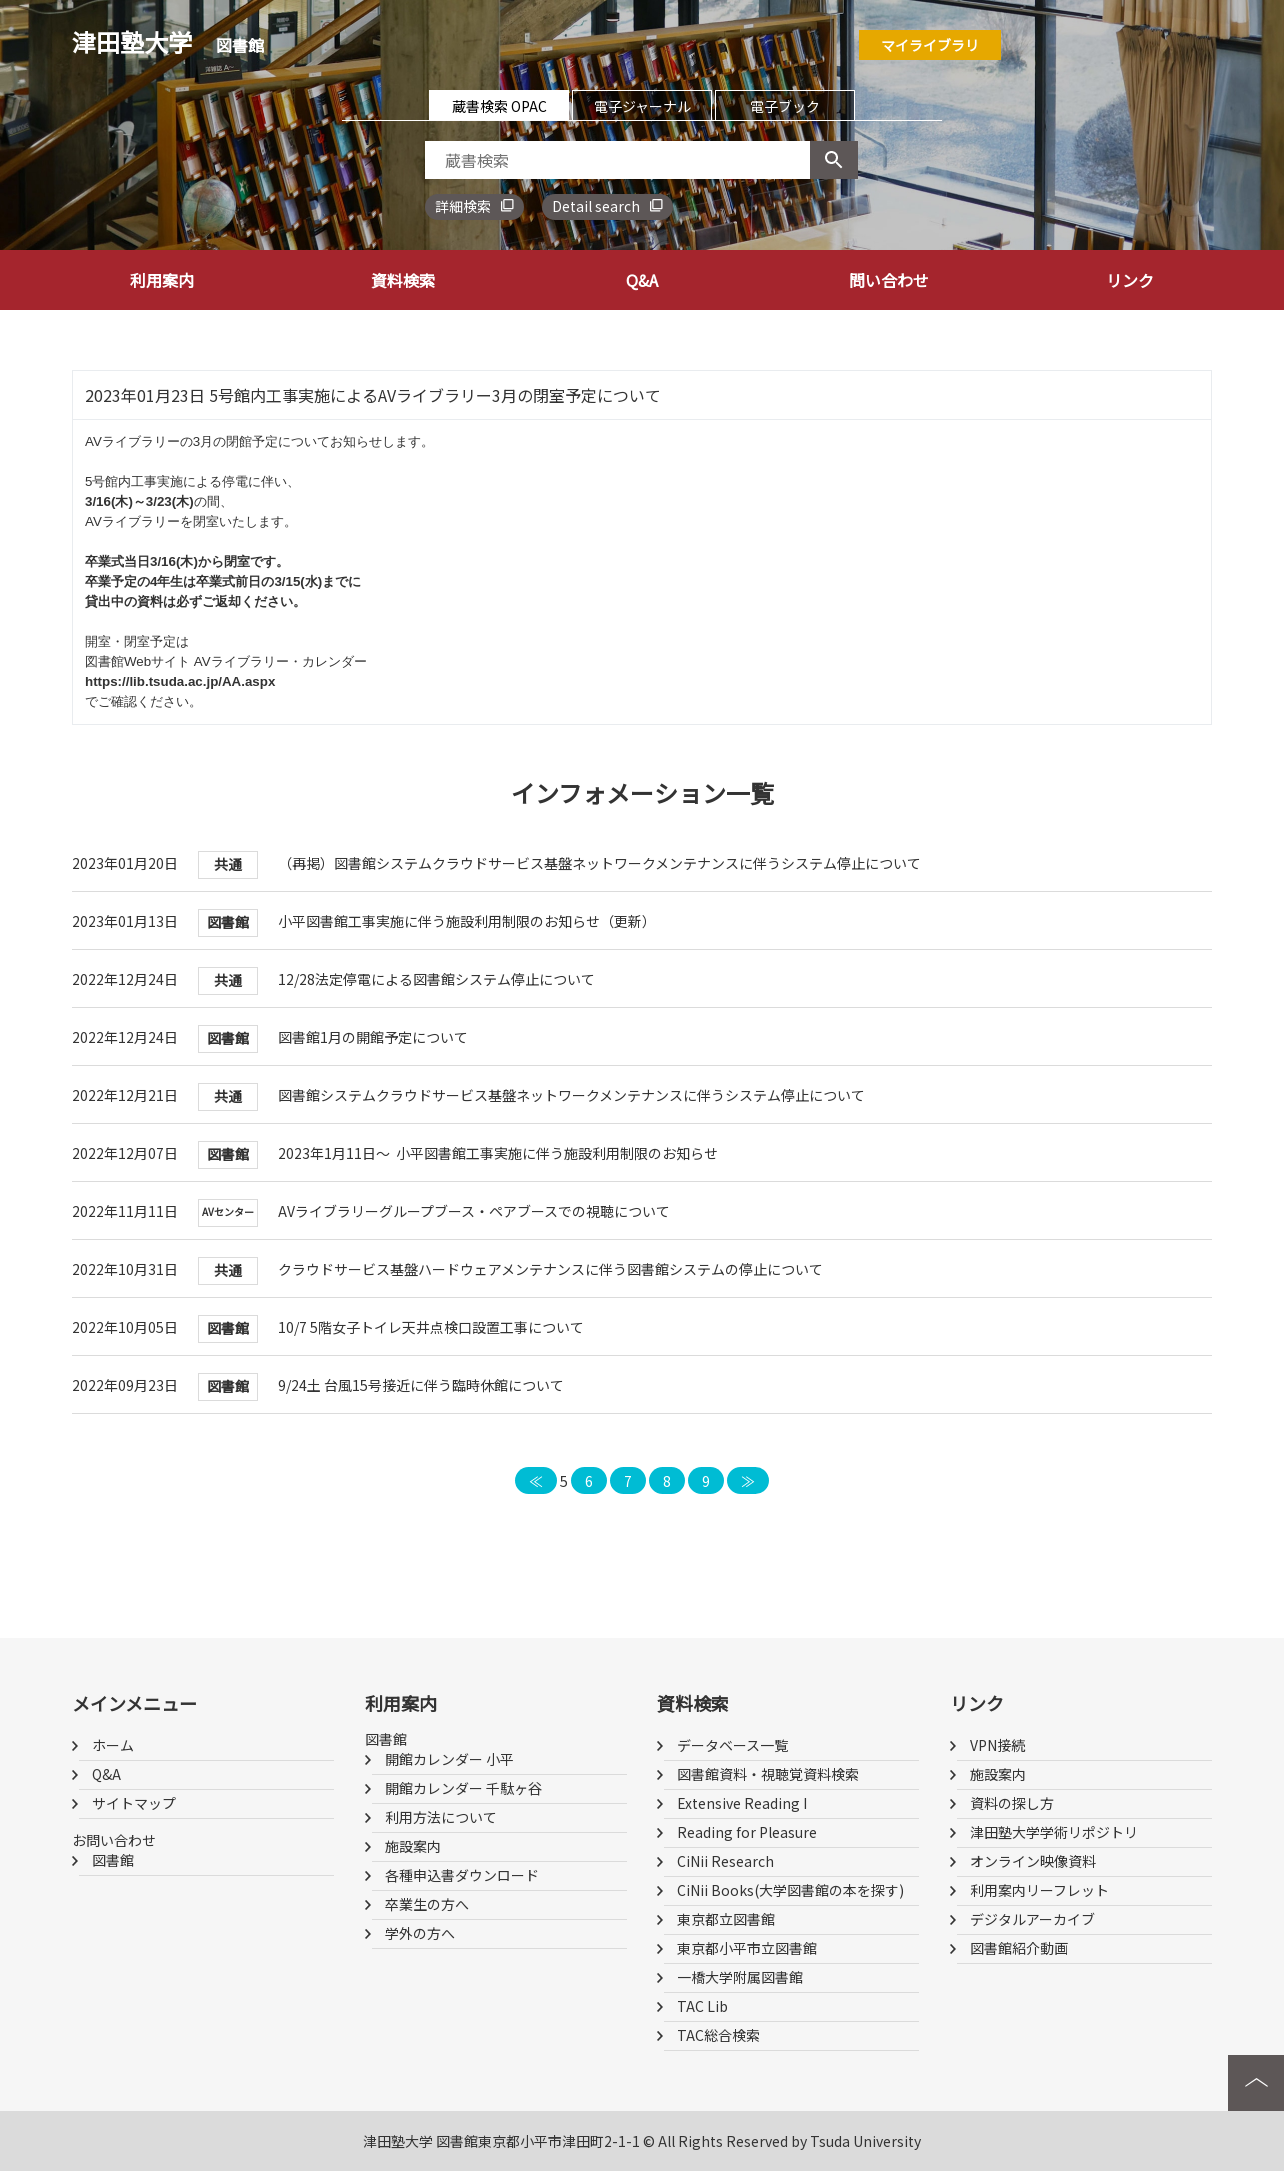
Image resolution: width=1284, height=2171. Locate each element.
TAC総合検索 (718, 2035)
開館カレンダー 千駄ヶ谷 (463, 1788)
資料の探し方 (1012, 1803)
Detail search (596, 206)
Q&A (642, 280)
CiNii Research (725, 1861)
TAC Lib (702, 2006)
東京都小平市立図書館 (747, 1948)
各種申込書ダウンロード (462, 1875)
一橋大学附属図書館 (740, 1977)
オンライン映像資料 (1033, 1861)
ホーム (113, 1745)
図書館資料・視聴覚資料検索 (768, 1774)
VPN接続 (997, 1745)
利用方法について (441, 1817)
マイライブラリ (930, 45)
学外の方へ (420, 1933)
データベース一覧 (732, 1745)
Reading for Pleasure (747, 1832)
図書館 (113, 1860)
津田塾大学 (168, 41)
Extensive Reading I (742, 1803)
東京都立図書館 (726, 1919)
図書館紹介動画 (1019, 1948)
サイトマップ (134, 1803)
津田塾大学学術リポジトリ (1054, 1832)
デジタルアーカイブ (1032, 1919)
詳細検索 (463, 206)
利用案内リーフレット (1039, 1890)
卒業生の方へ (427, 1904)
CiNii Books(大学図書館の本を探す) (790, 1890)
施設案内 (413, 1846)
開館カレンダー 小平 (449, 1759)
